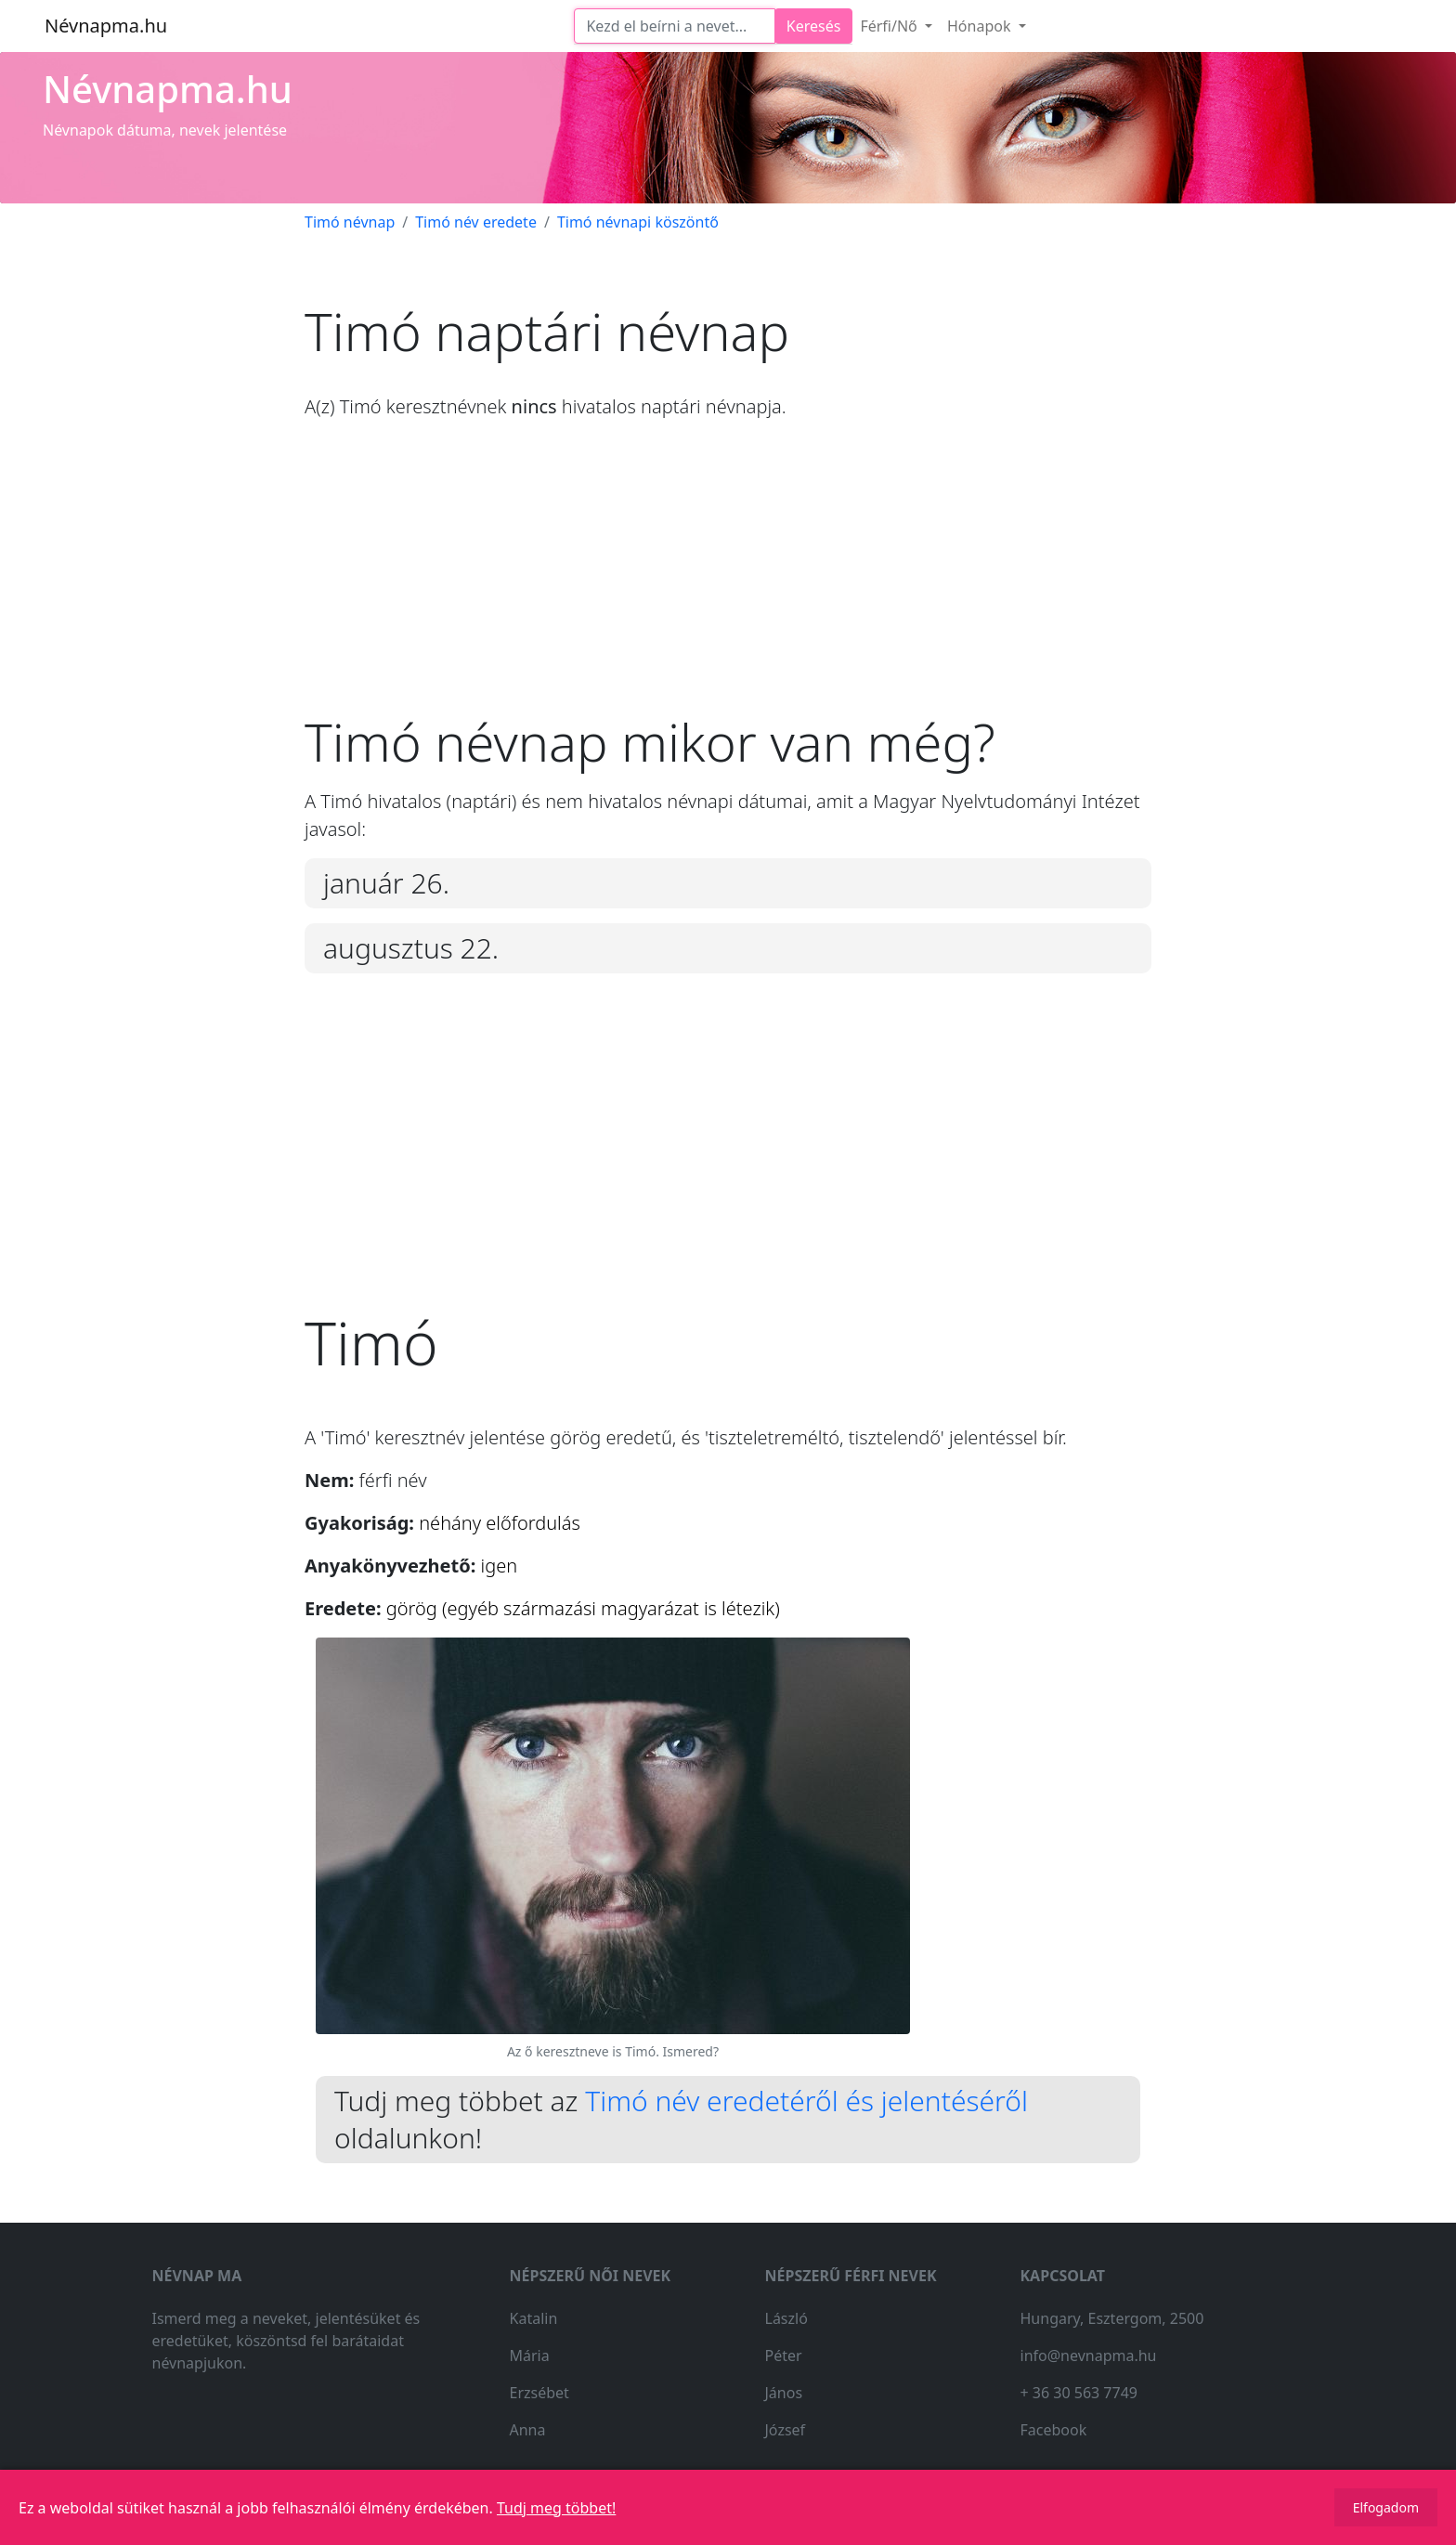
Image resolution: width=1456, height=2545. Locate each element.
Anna (528, 2430)
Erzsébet (539, 2392)
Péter (783, 2355)
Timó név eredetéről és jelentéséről (806, 2101)
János (784, 2392)
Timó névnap (350, 222)
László (786, 2318)
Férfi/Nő (890, 26)
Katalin (534, 2318)
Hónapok (981, 26)
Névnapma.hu (106, 25)
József (785, 2430)
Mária (530, 2355)
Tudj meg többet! (556, 2508)
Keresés (813, 26)
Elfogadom (1386, 2507)
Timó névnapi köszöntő (638, 222)
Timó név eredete (476, 222)
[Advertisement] (728, 580)
